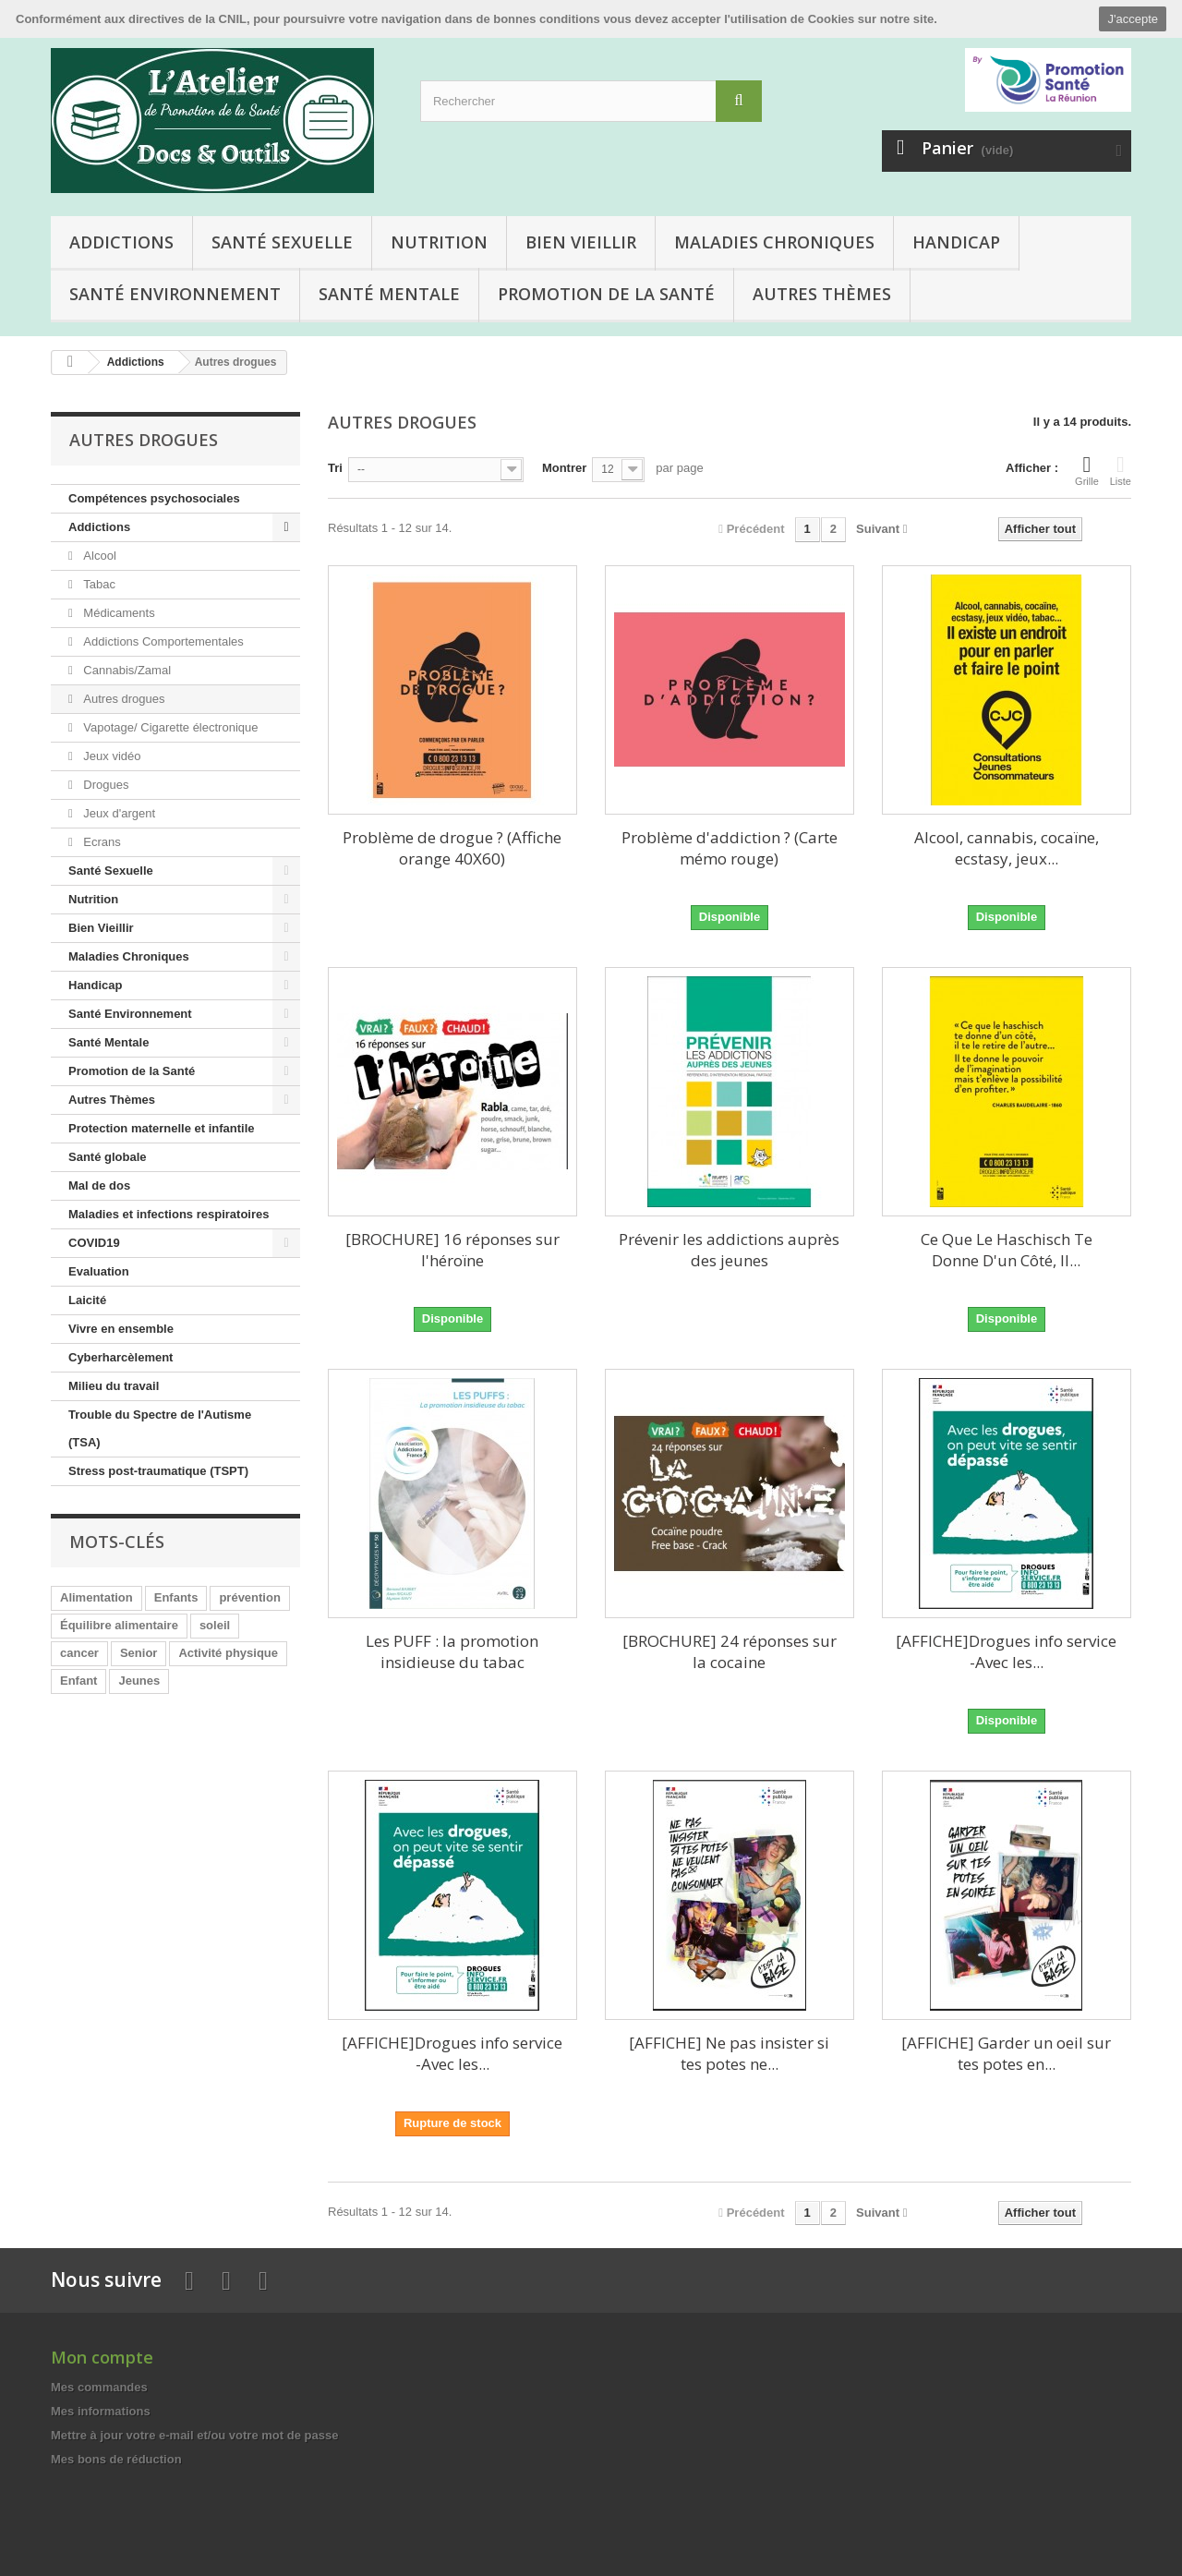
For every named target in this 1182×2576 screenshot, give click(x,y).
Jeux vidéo (110, 756)
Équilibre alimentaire (119, 1625)
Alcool (98, 555)
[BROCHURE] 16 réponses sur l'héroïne (452, 1249)
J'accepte (1132, 19)
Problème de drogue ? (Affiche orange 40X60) (452, 848)
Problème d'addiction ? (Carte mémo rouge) (729, 848)
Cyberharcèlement (120, 1357)
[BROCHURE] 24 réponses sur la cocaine (729, 1651)
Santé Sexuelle (282, 242)
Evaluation (98, 1271)
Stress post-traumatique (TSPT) (158, 1471)
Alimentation (96, 1597)
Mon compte (102, 2357)
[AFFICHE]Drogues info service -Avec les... (1006, 1651)
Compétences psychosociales (154, 498)
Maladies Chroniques (774, 242)
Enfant (78, 1680)
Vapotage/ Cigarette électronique (169, 727)
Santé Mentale (389, 294)
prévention (249, 1597)
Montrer (564, 468)
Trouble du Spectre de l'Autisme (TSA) (159, 1428)
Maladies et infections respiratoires (168, 1214)
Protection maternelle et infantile (161, 1128)
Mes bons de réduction (116, 2459)
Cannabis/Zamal (125, 670)
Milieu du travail (113, 1386)
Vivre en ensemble (121, 1329)
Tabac (97, 584)
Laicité (87, 1300)
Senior (138, 1653)
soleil (214, 1625)
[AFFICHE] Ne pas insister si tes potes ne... (729, 2053)
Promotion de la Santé (606, 294)
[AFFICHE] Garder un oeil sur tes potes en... (1006, 2053)
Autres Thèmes (822, 294)
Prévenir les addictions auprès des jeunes (729, 1249)
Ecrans (100, 842)
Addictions (121, 242)
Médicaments (117, 613)
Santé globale (107, 1157)
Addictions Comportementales (162, 641)
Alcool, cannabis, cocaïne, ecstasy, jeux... (1006, 848)
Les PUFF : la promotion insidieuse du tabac (452, 1651)
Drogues (104, 785)
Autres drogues (122, 699)
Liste (1120, 470)
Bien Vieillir (580, 242)
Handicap (956, 242)
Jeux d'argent (117, 813)
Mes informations (101, 2411)
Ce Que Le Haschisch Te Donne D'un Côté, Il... (1006, 1249)
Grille (1087, 470)
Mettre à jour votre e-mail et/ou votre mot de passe (194, 2435)
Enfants (176, 1597)
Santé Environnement (175, 294)
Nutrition (439, 242)
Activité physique (228, 1653)
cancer (79, 1653)
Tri (335, 468)
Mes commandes (99, 2387)
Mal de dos (99, 1185)
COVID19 (94, 1243)
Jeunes (139, 1680)
